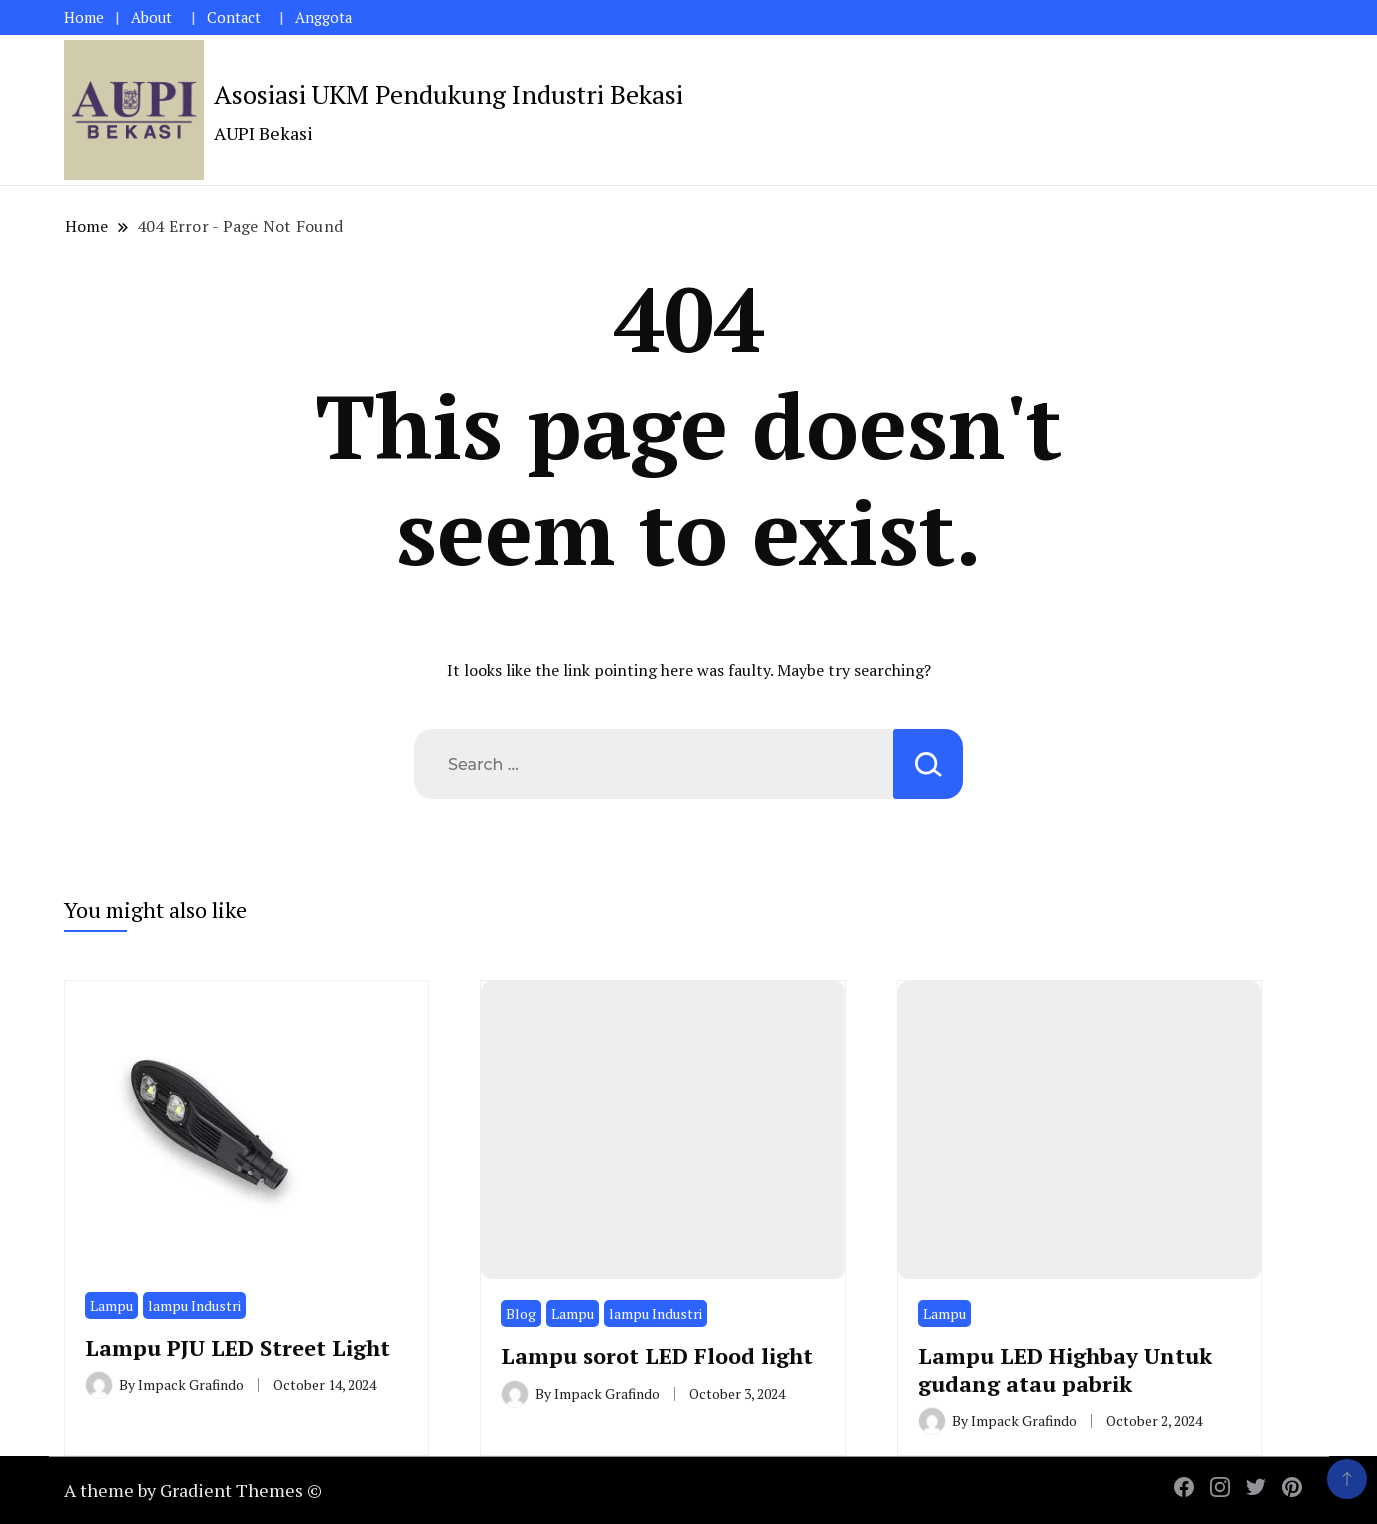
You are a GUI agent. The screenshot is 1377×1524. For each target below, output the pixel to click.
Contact (234, 17)
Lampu (111, 1305)
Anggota (323, 17)
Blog (521, 1313)
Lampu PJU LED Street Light (237, 1347)
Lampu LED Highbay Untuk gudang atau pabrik (1065, 1369)
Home (84, 17)
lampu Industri (194, 1305)
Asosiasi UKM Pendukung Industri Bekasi (448, 94)
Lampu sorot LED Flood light (657, 1355)
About (151, 17)
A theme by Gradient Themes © (193, 1490)
